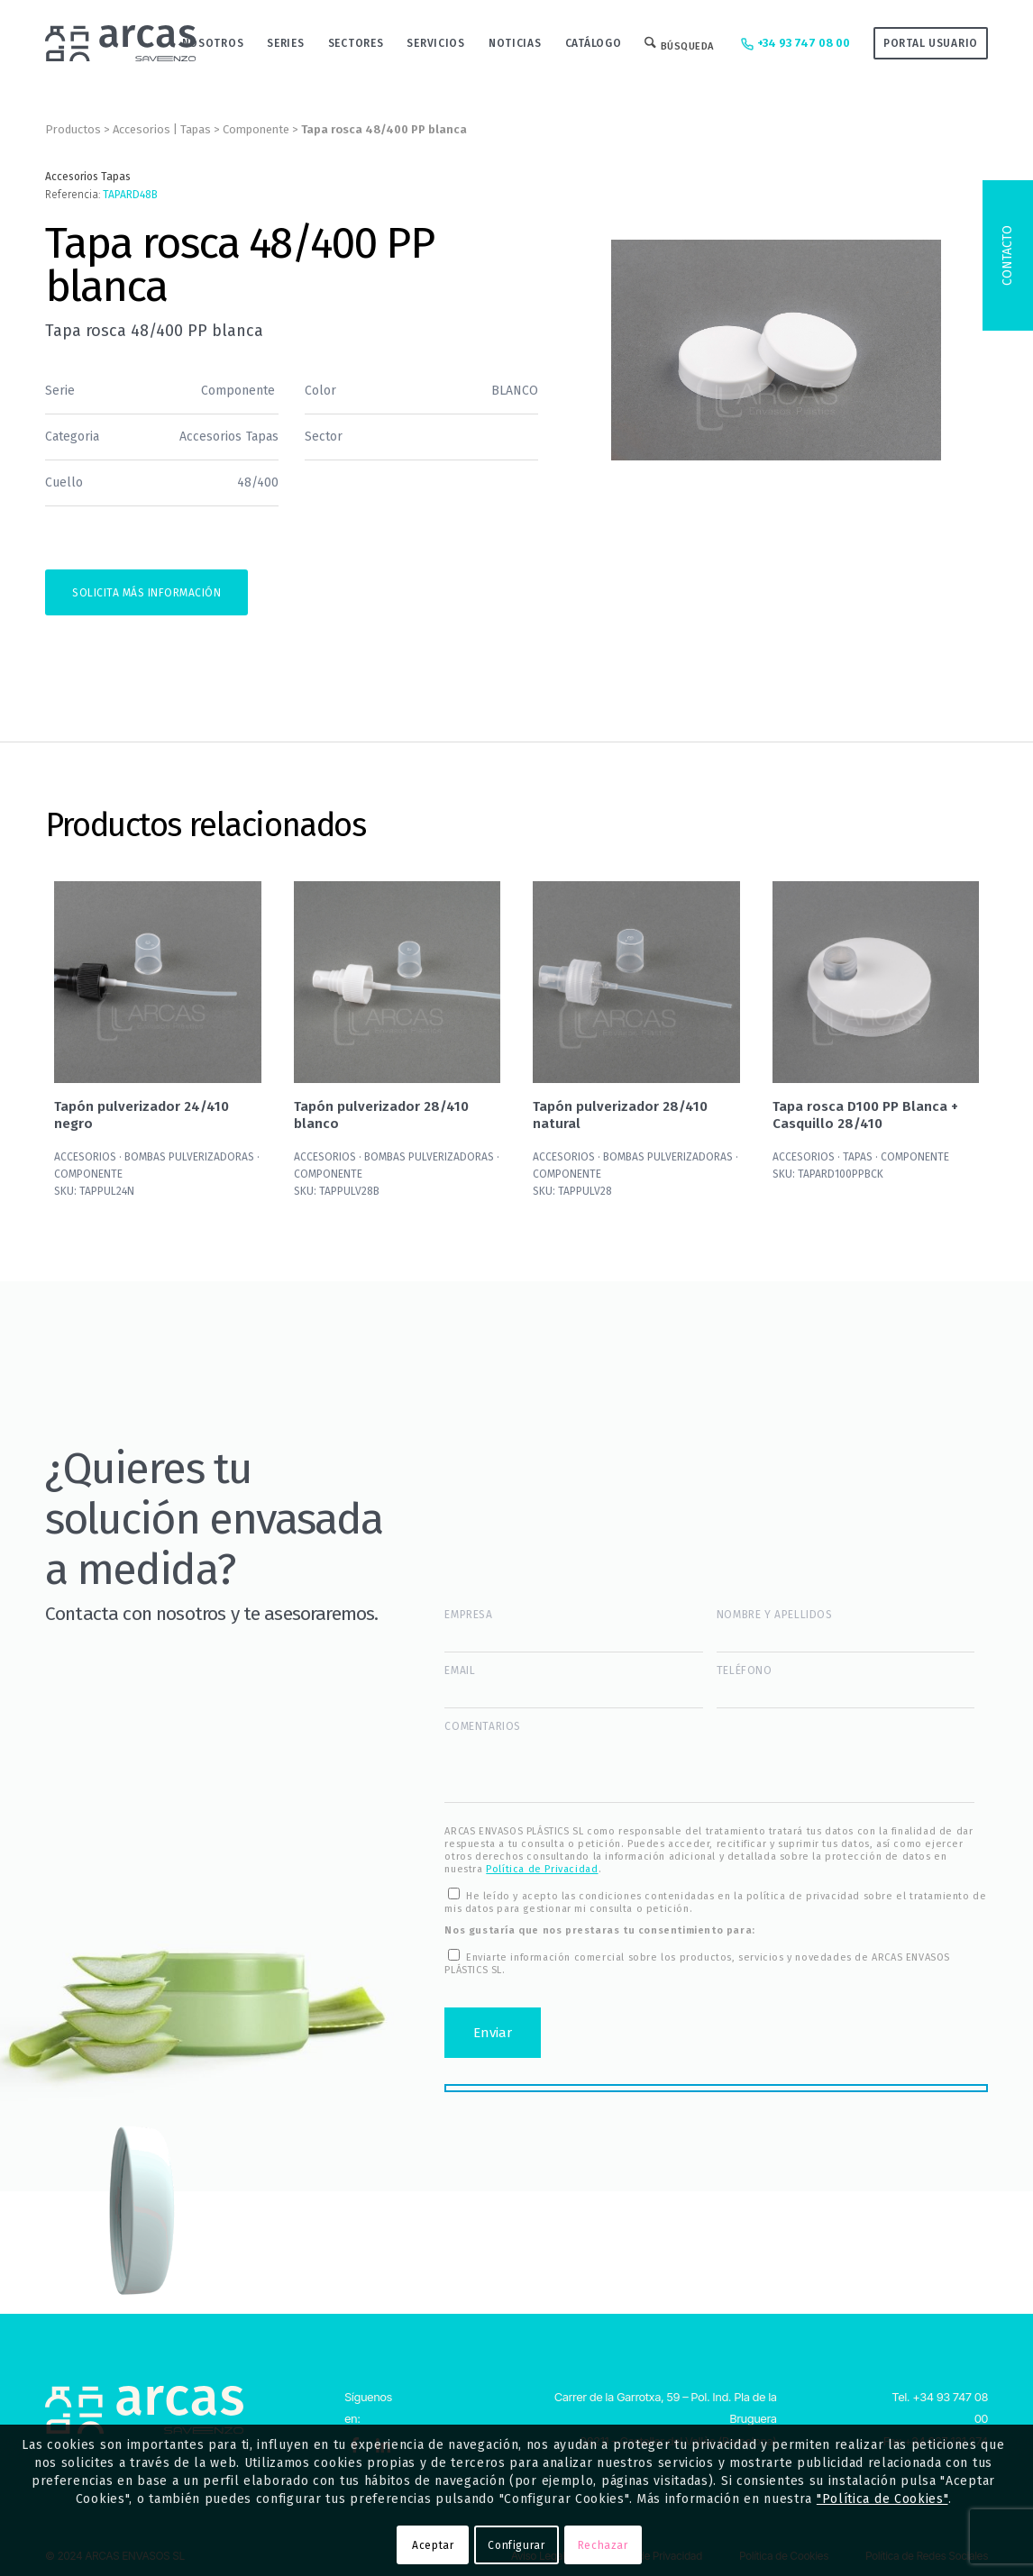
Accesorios (141, 129)
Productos (73, 129)
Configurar (516, 2545)
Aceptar (432, 2545)
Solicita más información (146, 593)
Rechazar (603, 2545)
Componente (256, 129)
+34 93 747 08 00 (793, 44)
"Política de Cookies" (882, 2499)
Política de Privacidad (542, 1869)
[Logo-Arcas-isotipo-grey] (120, 43)
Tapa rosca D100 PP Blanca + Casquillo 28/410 (865, 1115)
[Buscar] (679, 43)
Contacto (1007, 255)
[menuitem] (213, 43)
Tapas (195, 129)
